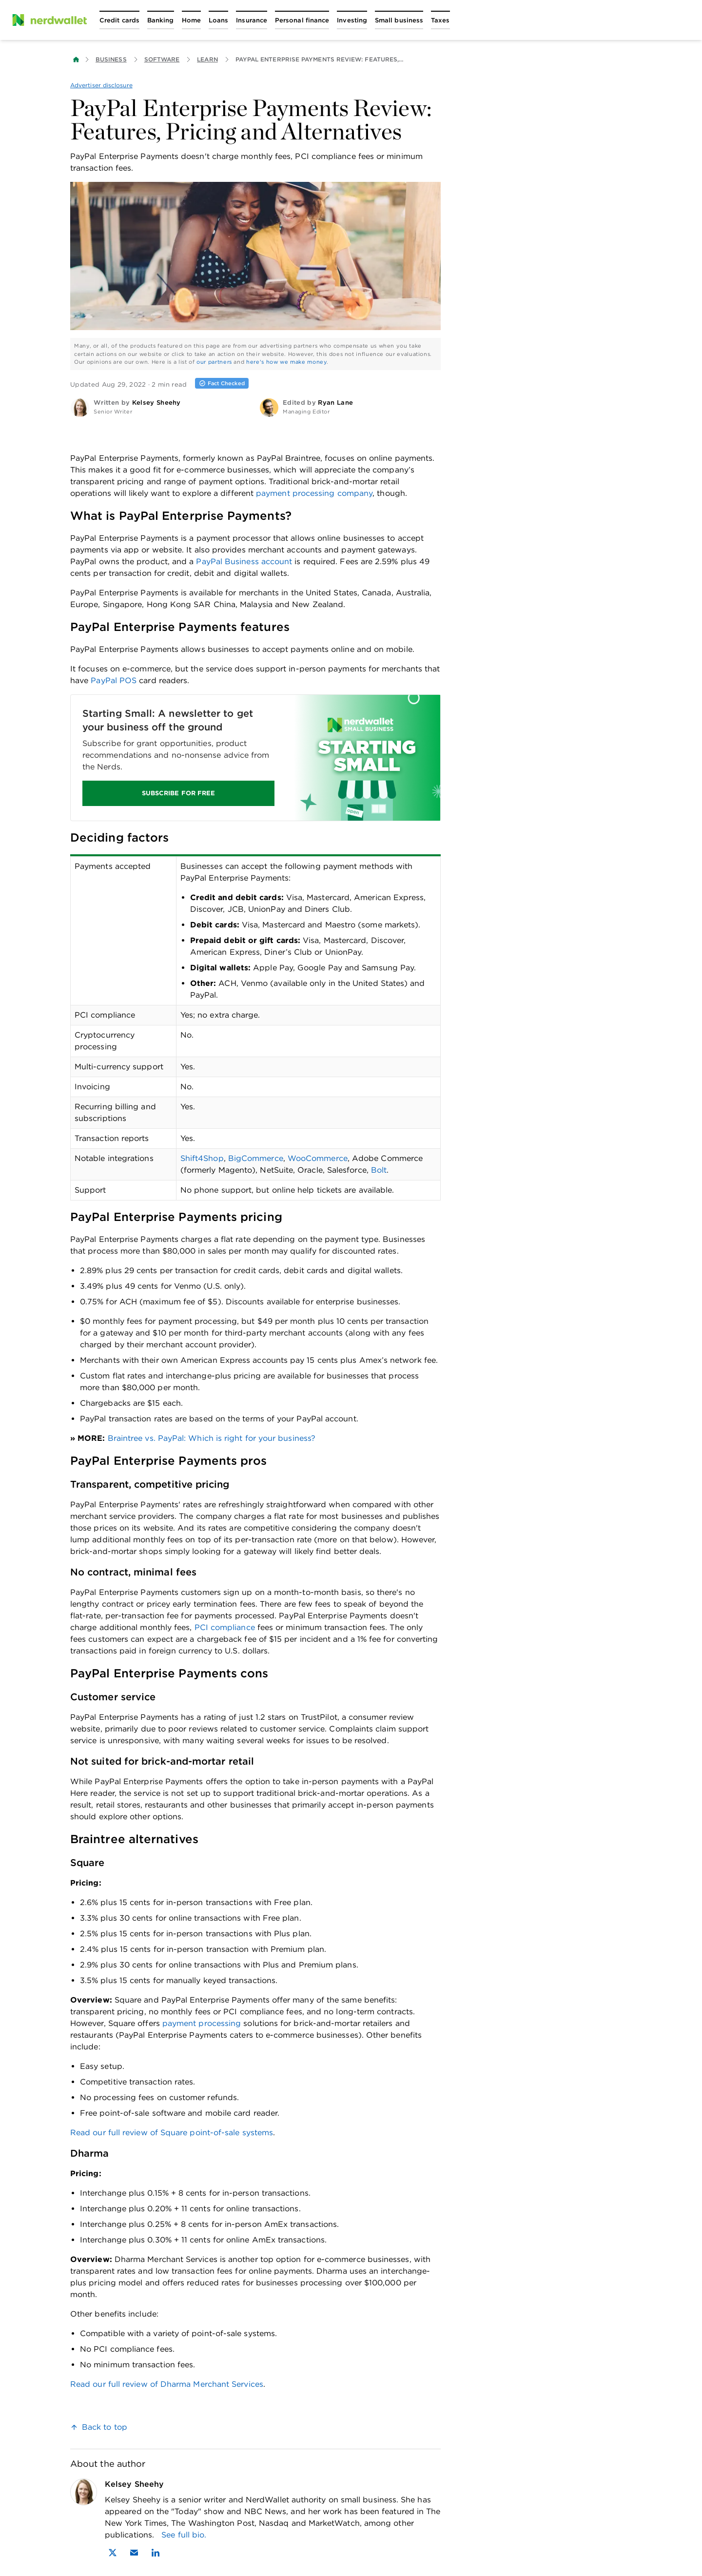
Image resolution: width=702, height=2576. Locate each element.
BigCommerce (255, 1158)
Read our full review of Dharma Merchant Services (166, 2384)
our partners (214, 361)
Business (111, 59)
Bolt (379, 1170)
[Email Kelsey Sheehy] (134, 2552)
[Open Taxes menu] (440, 20)
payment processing (200, 2023)
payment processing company (314, 493)
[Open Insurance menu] (251, 20)
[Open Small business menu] (399, 20)
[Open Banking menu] (160, 20)
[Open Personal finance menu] (302, 20)
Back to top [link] (104, 2427)
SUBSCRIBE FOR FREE (178, 793)
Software (162, 59)
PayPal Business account (244, 561)
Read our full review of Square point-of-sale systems (171, 2132)
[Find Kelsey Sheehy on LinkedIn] (155, 2552)
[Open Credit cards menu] (119, 20)
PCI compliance (225, 1627)
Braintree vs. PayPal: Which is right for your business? (211, 1438)
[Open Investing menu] (352, 20)
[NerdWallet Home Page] (49, 20)
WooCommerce (318, 1158)
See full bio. (183, 2534)
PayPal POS (113, 680)
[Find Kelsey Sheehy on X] (112, 2552)
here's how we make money (286, 361)
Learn (207, 59)
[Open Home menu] (191, 20)
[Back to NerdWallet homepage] (76, 59)
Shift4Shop (202, 1158)
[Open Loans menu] (218, 20)
